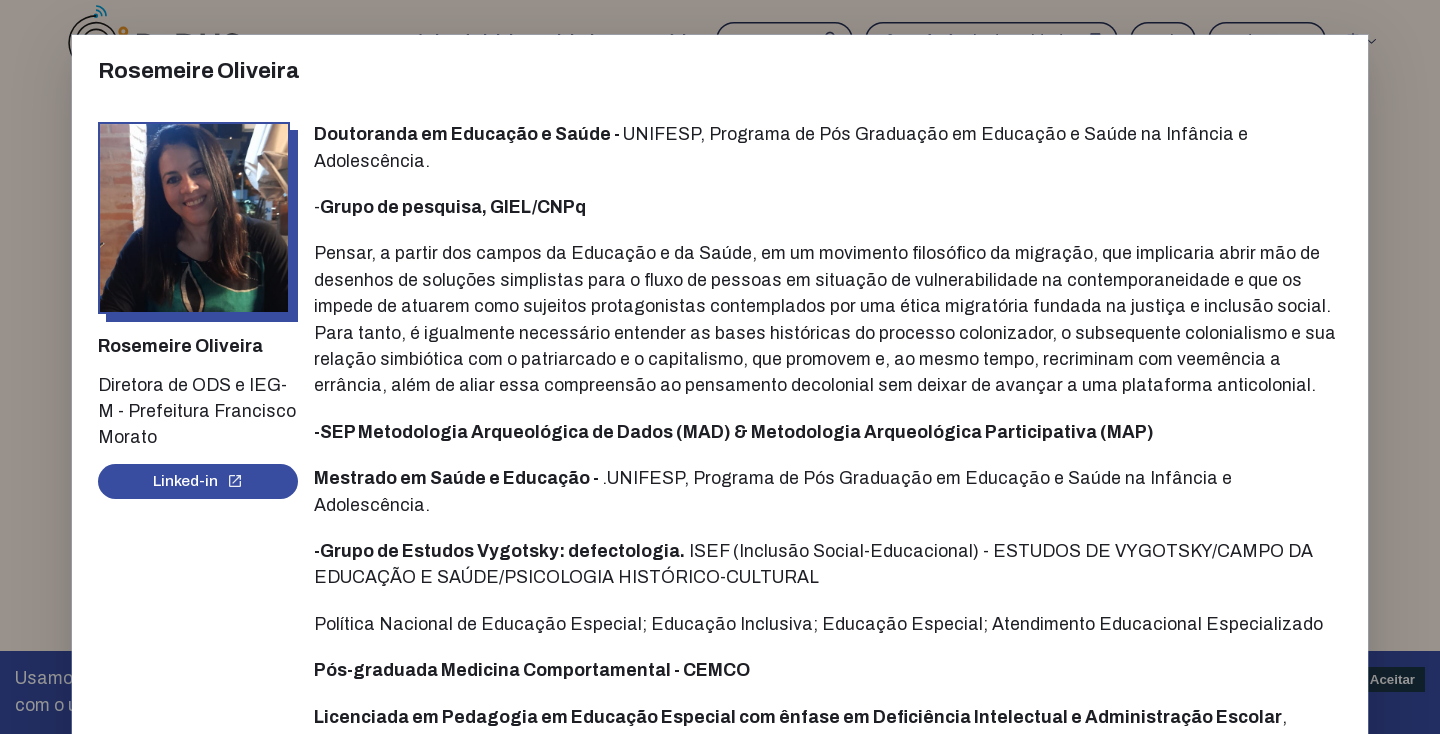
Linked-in (198, 480)
